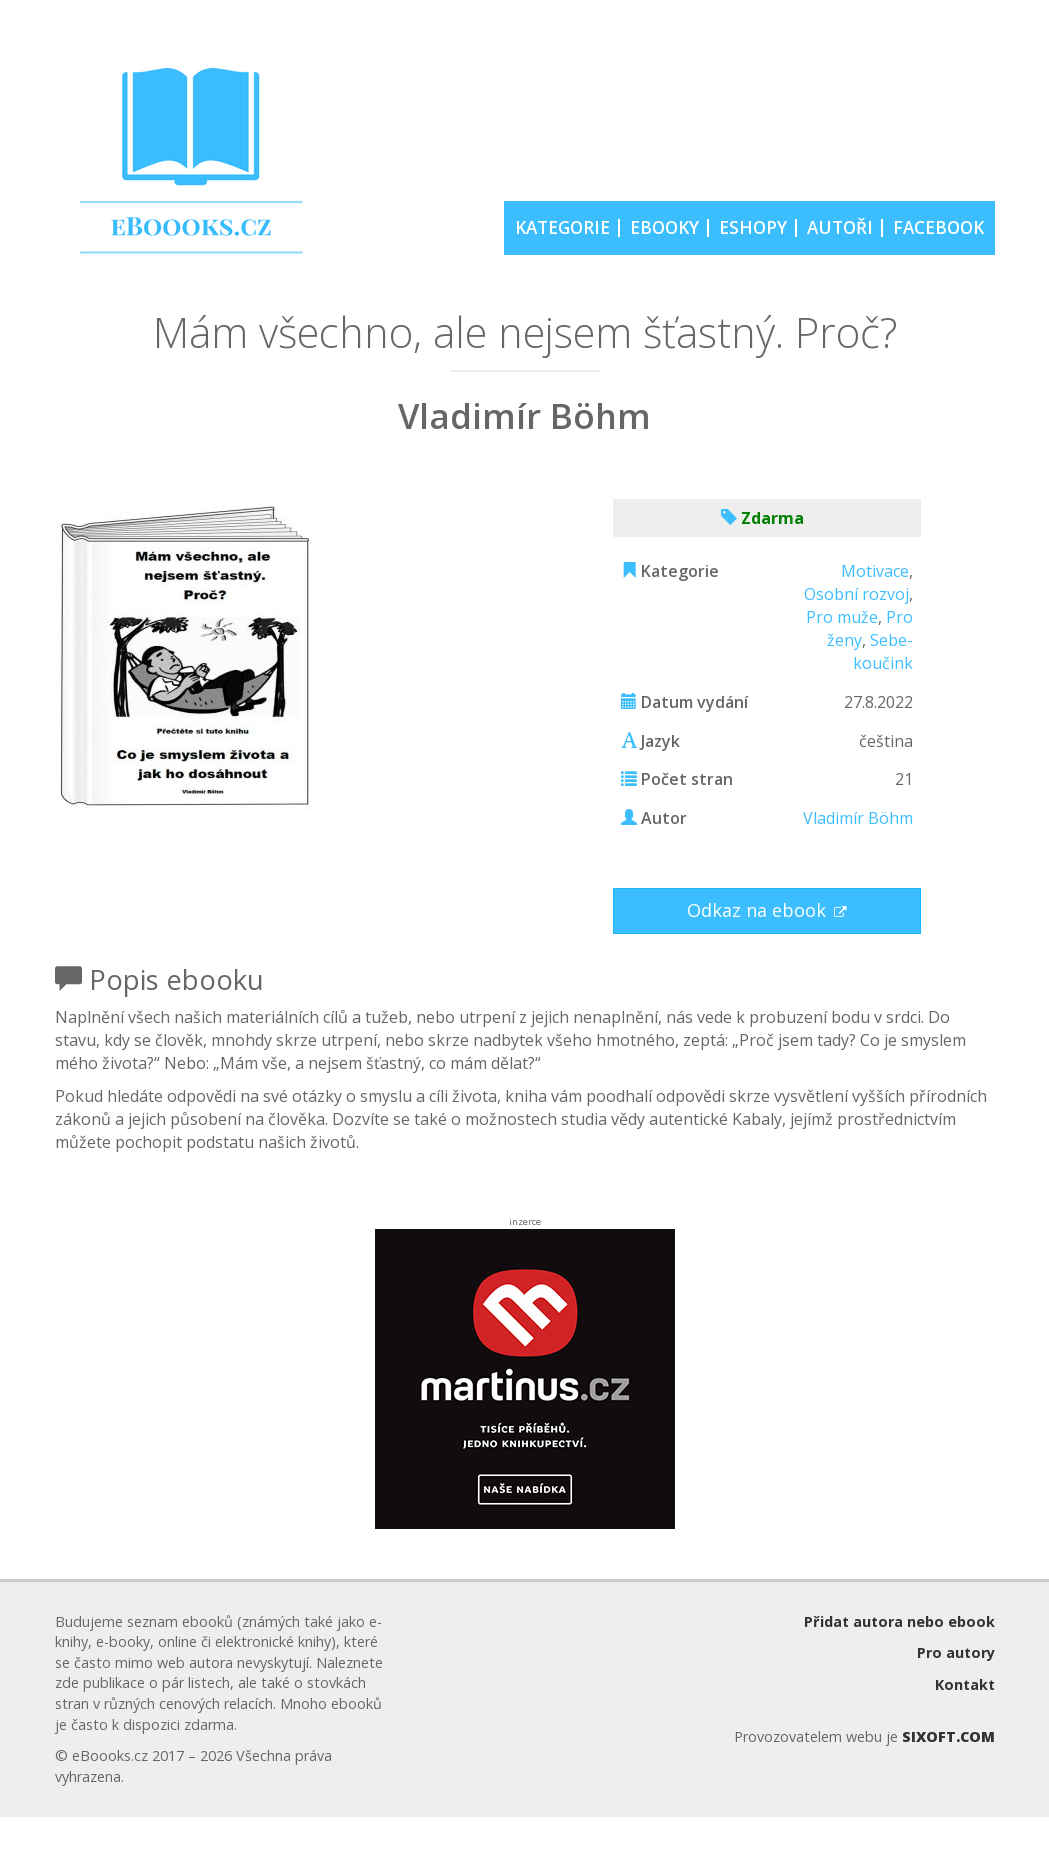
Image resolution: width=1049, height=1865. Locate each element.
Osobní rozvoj (856, 594)
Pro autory (956, 1652)
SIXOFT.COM (948, 1736)
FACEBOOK (938, 227)
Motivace (875, 571)
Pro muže (842, 617)
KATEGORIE (562, 227)
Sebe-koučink (883, 651)
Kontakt (965, 1684)
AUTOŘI (840, 227)
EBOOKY (664, 227)
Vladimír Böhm (858, 818)
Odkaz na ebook (759, 910)
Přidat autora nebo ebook (899, 1621)
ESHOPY (753, 227)
